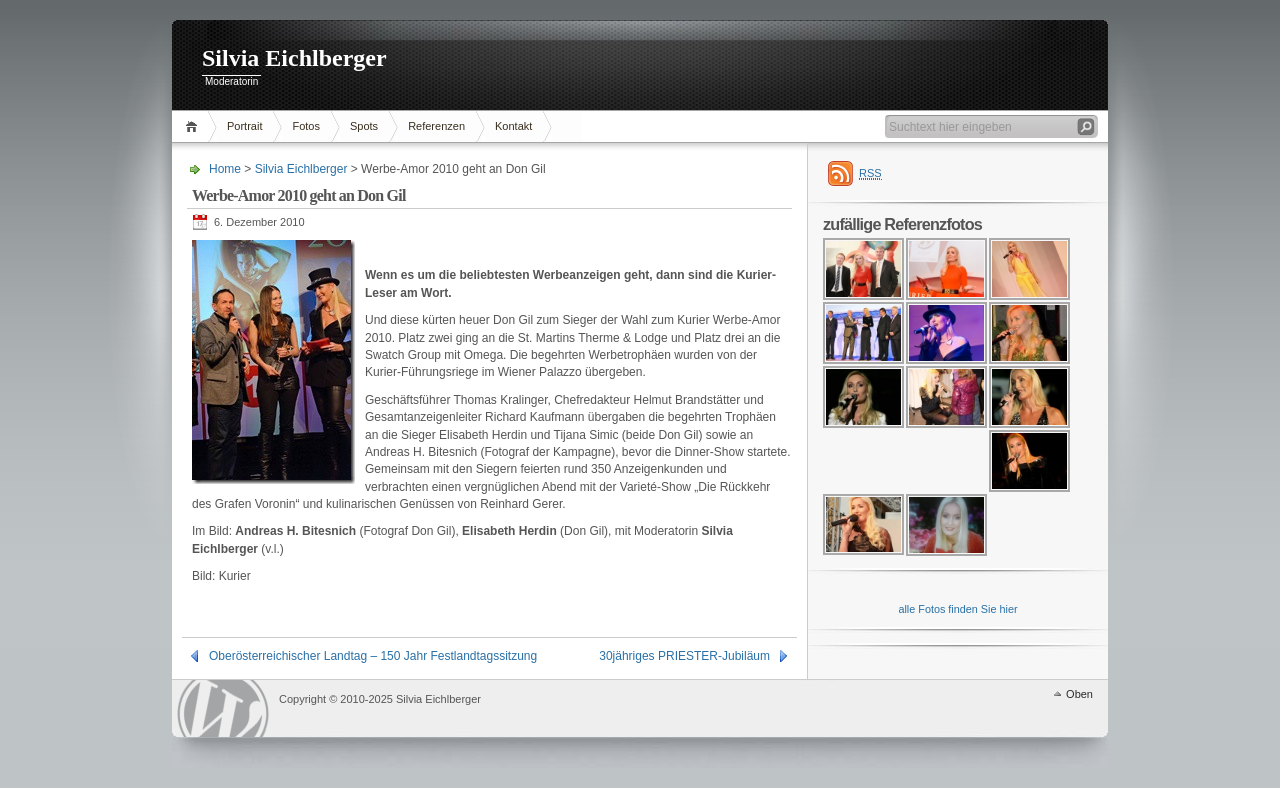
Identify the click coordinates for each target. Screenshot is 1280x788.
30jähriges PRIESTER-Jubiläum (684, 656)
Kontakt (513, 126)
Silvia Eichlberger (294, 58)
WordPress (223, 708)
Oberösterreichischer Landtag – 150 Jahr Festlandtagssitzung (373, 656)
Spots (364, 126)
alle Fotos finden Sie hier (957, 609)
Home (194, 126)
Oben (1079, 694)
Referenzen (436, 126)
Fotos (306, 126)
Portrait (244, 126)
